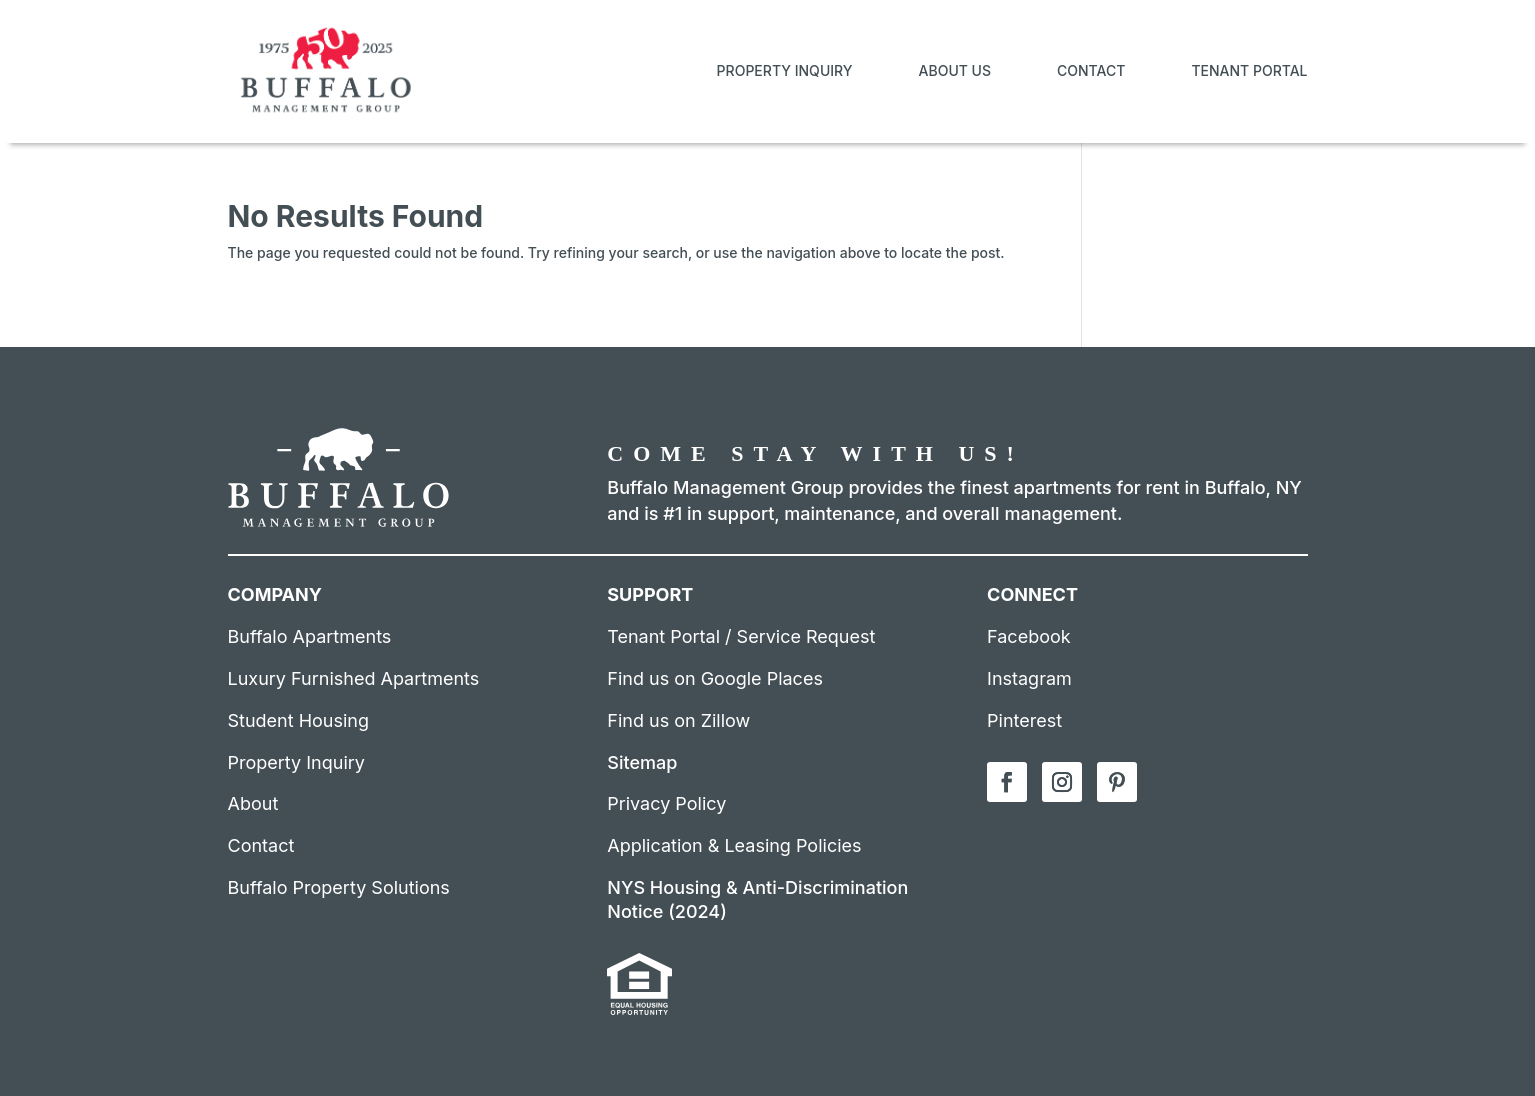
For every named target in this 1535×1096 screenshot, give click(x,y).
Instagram (1029, 678)
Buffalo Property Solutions (339, 887)
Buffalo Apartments (310, 636)
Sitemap (642, 762)
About (253, 803)
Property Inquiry (785, 70)
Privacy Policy (666, 803)
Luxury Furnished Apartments (354, 678)
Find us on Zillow (678, 720)
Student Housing (299, 720)
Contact (1091, 70)
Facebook (1029, 636)
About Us (955, 70)
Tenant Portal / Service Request (741, 636)
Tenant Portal (1249, 70)
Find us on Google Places (715, 678)
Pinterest (1024, 720)
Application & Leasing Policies (734, 845)
